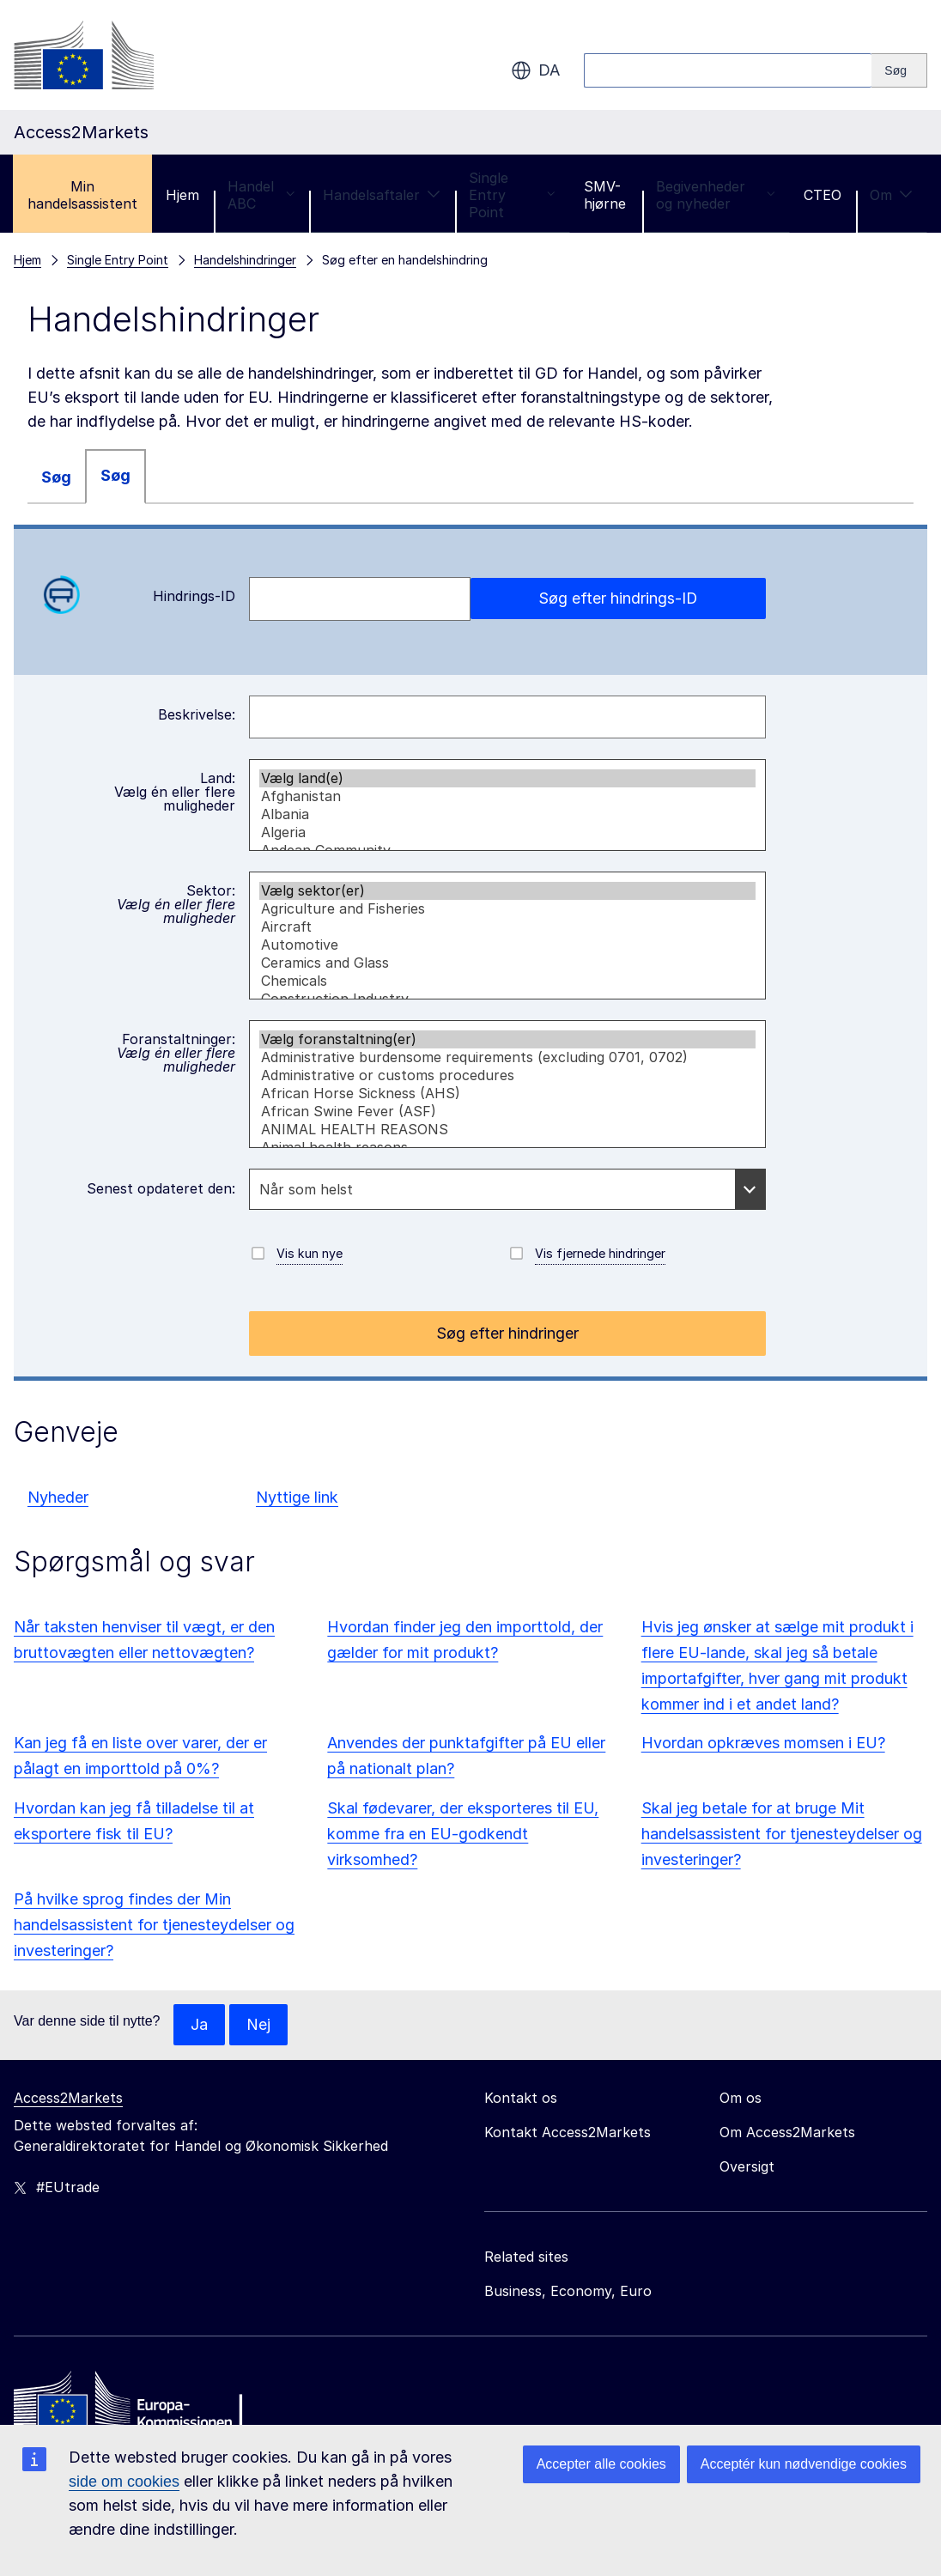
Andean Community (507, 850)
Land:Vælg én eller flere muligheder (174, 791)
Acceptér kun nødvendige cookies (804, 2464)
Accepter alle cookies (601, 2464)
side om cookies (124, 2481)
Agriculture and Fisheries (507, 909)
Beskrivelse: (196, 714)
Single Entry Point (512, 195)
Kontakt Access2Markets (567, 2132)
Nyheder (57, 1497)
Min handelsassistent (82, 195)
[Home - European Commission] (138, 2404)
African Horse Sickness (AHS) (507, 1093)
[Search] (899, 70)
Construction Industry (507, 999)
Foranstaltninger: (176, 1052)
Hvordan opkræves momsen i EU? (763, 1743)
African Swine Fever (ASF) (507, 1112)
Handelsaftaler (381, 195)
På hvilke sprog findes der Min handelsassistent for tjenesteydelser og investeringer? (154, 1924)
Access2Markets (68, 2097)
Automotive (507, 945)
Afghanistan (507, 796)
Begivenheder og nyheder (715, 195)
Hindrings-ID (138, 595)
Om (891, 195)
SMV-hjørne (605, 195)
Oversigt (746, 2166)
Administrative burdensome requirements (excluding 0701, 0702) (507, 1057)
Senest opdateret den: (161, 1188)
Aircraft (507, 927)
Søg (56, 477)
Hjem (182, 195)
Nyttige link (297, 1497)
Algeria (507, 832)
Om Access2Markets (787, 2132)
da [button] (535, 70)
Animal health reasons (507, 1148)
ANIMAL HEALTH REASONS (507, 1130)
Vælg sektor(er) (507, 891)
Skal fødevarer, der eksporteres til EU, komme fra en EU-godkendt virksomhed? (462, 1833)
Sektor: (176, 904)
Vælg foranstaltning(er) (507, 1039)
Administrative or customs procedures (507, 1075)
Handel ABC (261, 195)
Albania (507, 814)
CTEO (822, 195)
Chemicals (507, 981)
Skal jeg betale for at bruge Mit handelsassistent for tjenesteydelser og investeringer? (781, 1833)
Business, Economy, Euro (568, 2291)
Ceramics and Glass (507, 963)
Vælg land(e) (507, 778)
